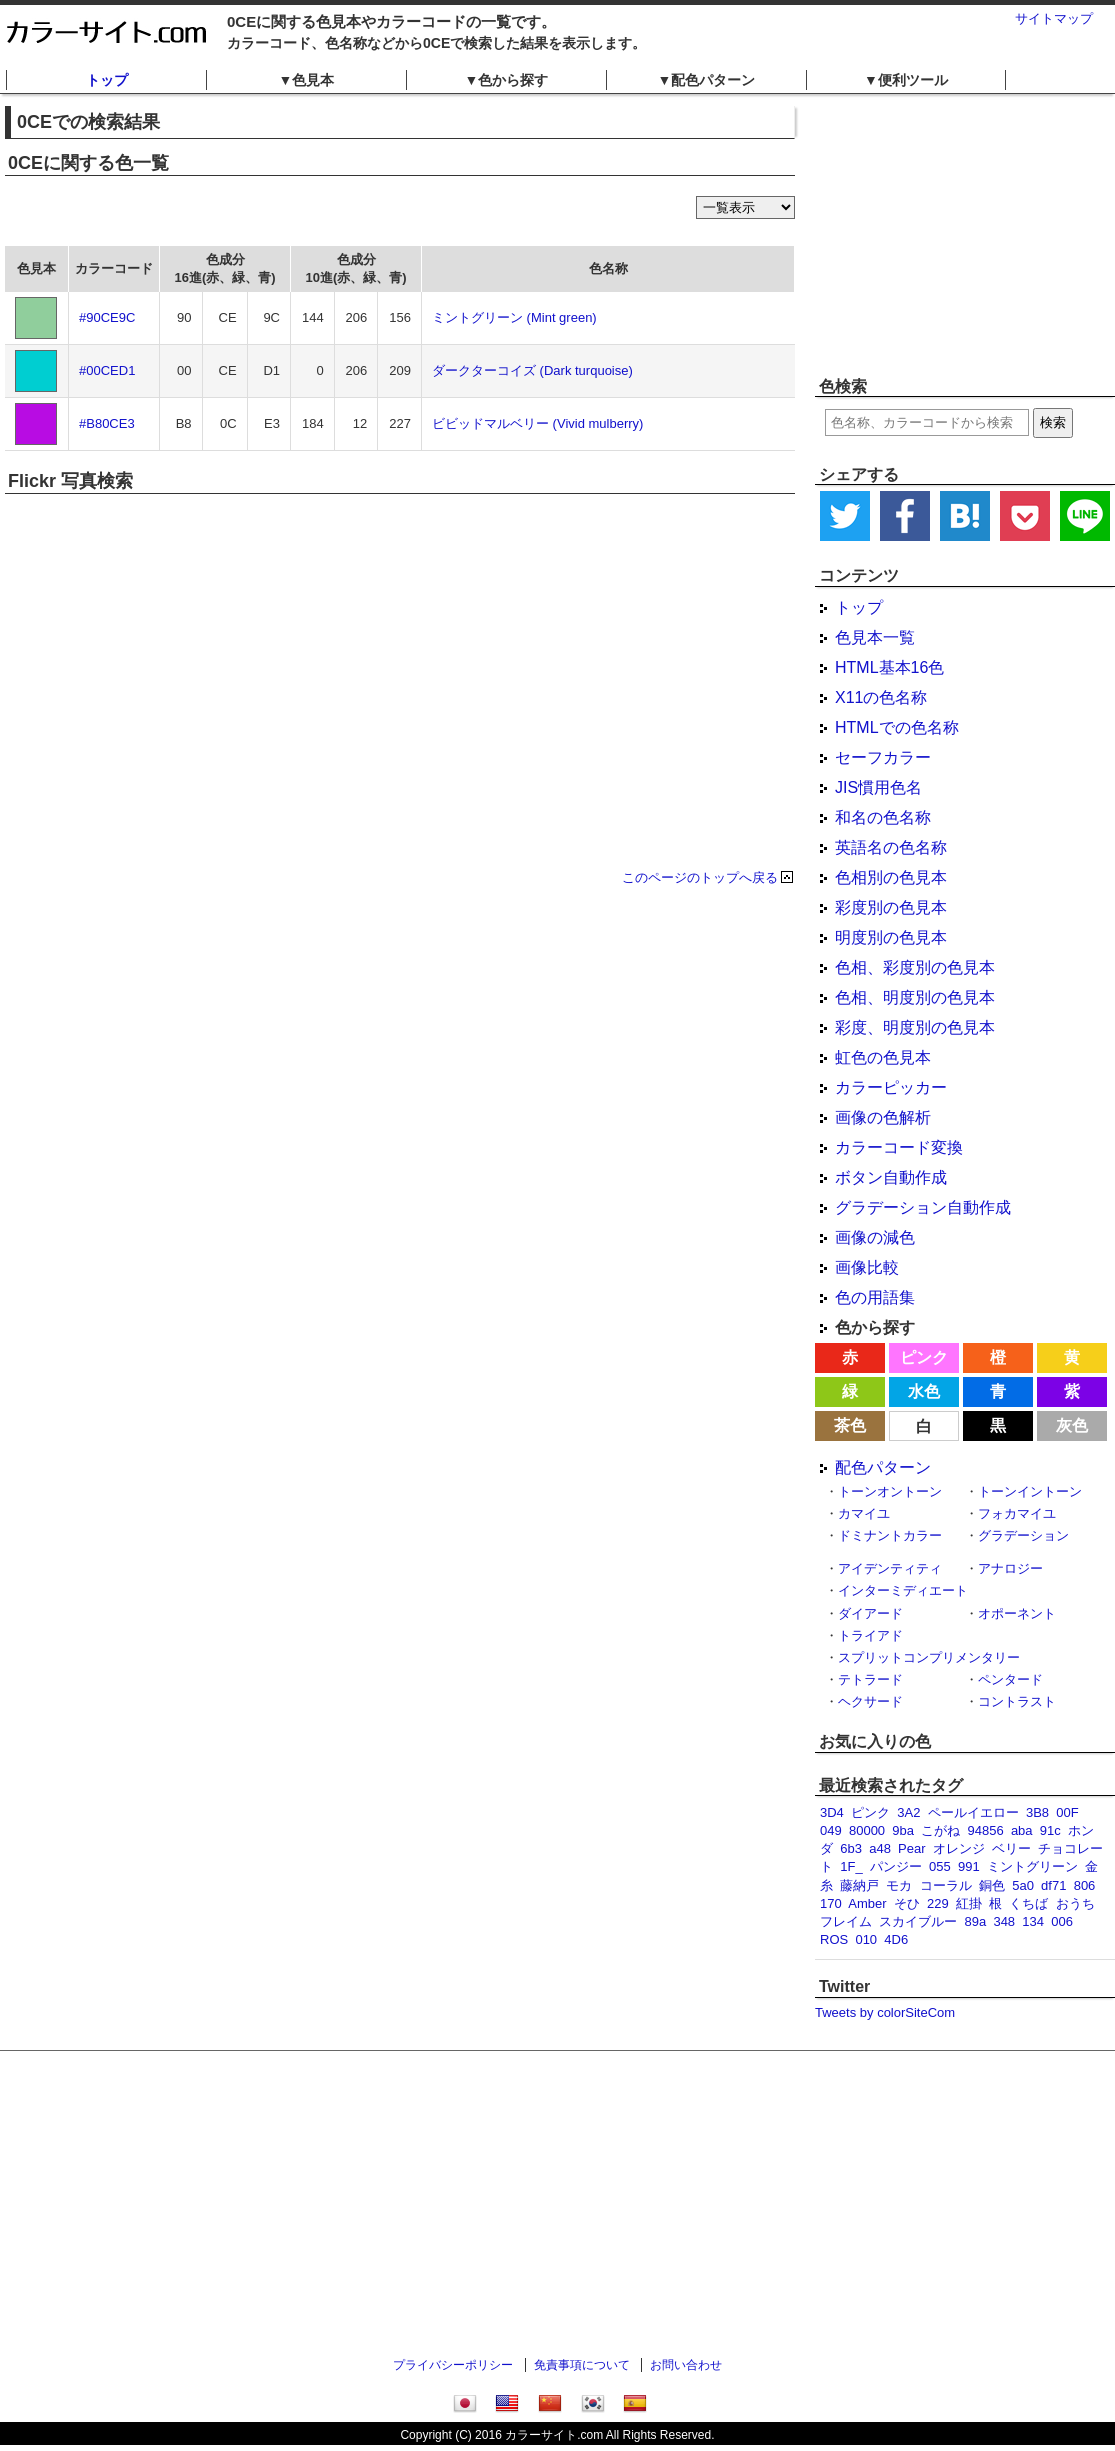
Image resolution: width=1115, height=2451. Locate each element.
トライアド (870, 1635)
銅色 (992, 1885)
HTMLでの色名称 (897, 727)
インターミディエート (903, 1590)
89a (975, 1921)
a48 (880, 1848)
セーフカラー (883, 757)
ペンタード (1010, 1679)
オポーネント (1017, 1613)
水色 (924, 1391)
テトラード (870, 1679)
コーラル (946, 1885)
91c (1050, 1830)
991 (969, 1866)
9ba (903, 1830)
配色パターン (883, 1467)
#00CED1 (107, 370)
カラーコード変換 (899, 1147)
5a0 (1023, 1885)
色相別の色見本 (891, 877)
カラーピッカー (891, 1087)
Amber (867, 1903)
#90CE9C (107, 317)
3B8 (1037, 1812)
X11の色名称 (881, 697)
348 (1004, 1921)
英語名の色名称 (891, 847)
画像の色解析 (883, 1117)
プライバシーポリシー (453, 2365)
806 (1085, 1885)
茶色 (850, 1425)
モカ (899, 1885)
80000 (867, 1830)
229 (938, 1903)
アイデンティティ (890, 1568)
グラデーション (1023, 1535)
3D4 (832, 1812)
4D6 (896, 1939)
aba (1022, 1830)
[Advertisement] (558, 2206)
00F (1067, 1812)
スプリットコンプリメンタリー (929, 1657)
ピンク (924, 1357)
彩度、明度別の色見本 (915, 1027)
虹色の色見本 (883, 1057)
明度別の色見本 (891, 937)
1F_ (851, 1866)
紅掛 (969, 1903)
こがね (940, 1830)
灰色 (1072, 1425)
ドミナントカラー (890, 1535)
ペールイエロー (973, 1812)
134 (1033, 1921)
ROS (834, 1939)
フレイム (846, 1921)
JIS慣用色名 (878, 787)
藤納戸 (859, 1885)
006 (1062, 1921)
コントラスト (1017, 1701)
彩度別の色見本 (891, 907)
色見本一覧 (875, 637)
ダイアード (870, 1613)
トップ (107, 80)
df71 (1053, 1885)
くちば (1028, 1903)
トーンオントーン (890, 1491)
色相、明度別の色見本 (915, 997)
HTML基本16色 (889, 667)
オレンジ (959, 1848)
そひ (907, 1903)
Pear (911, 1848)
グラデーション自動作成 (923, 1207)
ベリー (1011, 1848)
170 (831, 1903)
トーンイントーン (1030, 1491)
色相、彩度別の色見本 (915, 967)
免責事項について (582, 2365)
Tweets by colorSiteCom (885, 2012)
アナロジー (1010, 1568)
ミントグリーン (1032, 1866)
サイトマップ (1054, 18)
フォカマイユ (1017, 1513)
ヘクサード (870, 1701)
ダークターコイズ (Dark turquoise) (532, 370)
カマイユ (864, 1513)
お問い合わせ (686, 2365)
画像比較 (867, 1267)
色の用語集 (875, 1297)
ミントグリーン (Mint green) (514, 317)
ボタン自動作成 (891, 1177)
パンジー (896, 1866)
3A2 (908, 1812)
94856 (986, 1830)
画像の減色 (875, 1237)
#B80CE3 (107, 423)
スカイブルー (918, 1921)
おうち (1075, 1903)
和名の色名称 (883, 817)
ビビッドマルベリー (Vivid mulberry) (537, 423)
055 (940, 1866)
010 (866, 1939)
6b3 (851, 1848)
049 (831, 1830)
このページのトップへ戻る (700, 877)
